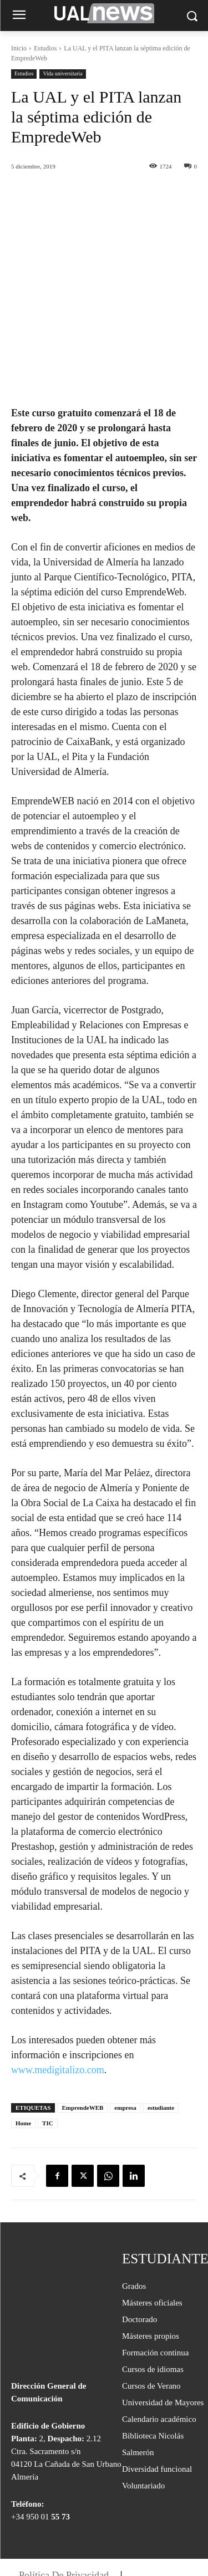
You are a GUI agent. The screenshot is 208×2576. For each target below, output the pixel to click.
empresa (125, 2038)
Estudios (45, 48)
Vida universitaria (62, 74)
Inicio (19, 48)
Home (23, 2053)
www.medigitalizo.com (57, 2000)
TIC (47, 2053)
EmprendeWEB (82, 2038)
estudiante (161, 2038)
